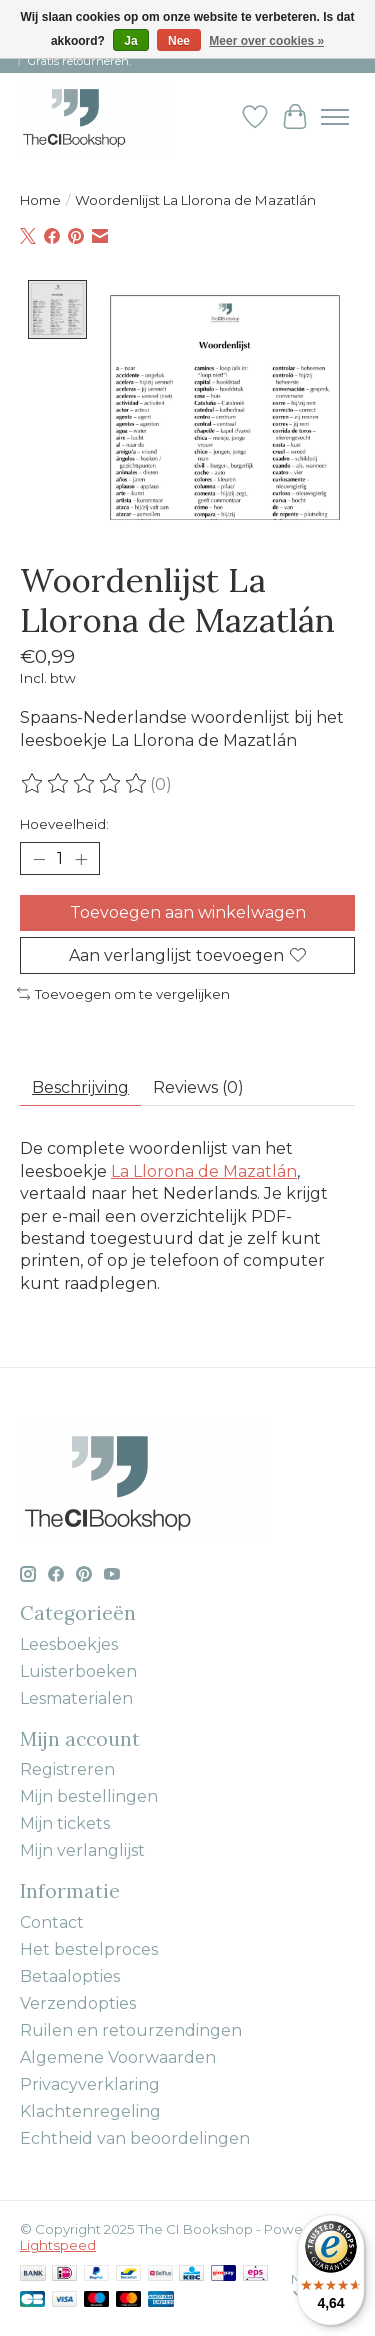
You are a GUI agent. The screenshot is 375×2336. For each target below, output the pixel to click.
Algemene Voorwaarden (118, 2055)
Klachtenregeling (90, 2109)
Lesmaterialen (76, 1696)
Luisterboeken (78, 1669)
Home (40, 200)
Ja (130, 41)
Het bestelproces (89, 1947)
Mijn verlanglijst (82, 1848)
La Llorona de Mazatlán (204, 1169)
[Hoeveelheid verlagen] (39, 857)
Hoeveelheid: (64, 822)
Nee (179, 41)
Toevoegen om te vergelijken (123, 992)
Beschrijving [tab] (80, 1085)
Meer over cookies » (266, 41)
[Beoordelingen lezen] (85, 782)
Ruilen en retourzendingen (131, 2028)
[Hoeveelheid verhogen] (81, 857)
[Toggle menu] (335, 117)
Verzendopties (78, 2001)
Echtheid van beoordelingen (135, 2136)
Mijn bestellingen (89, 1794)
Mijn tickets (65, 1821)
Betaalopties (70, 1974)
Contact (52, 1920)
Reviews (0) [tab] (198, 1085)
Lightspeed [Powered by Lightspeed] (58, 2243)
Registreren (67, 1767)
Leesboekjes (69, 1642)
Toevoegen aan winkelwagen (188, 910)
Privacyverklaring (90, 2082)
